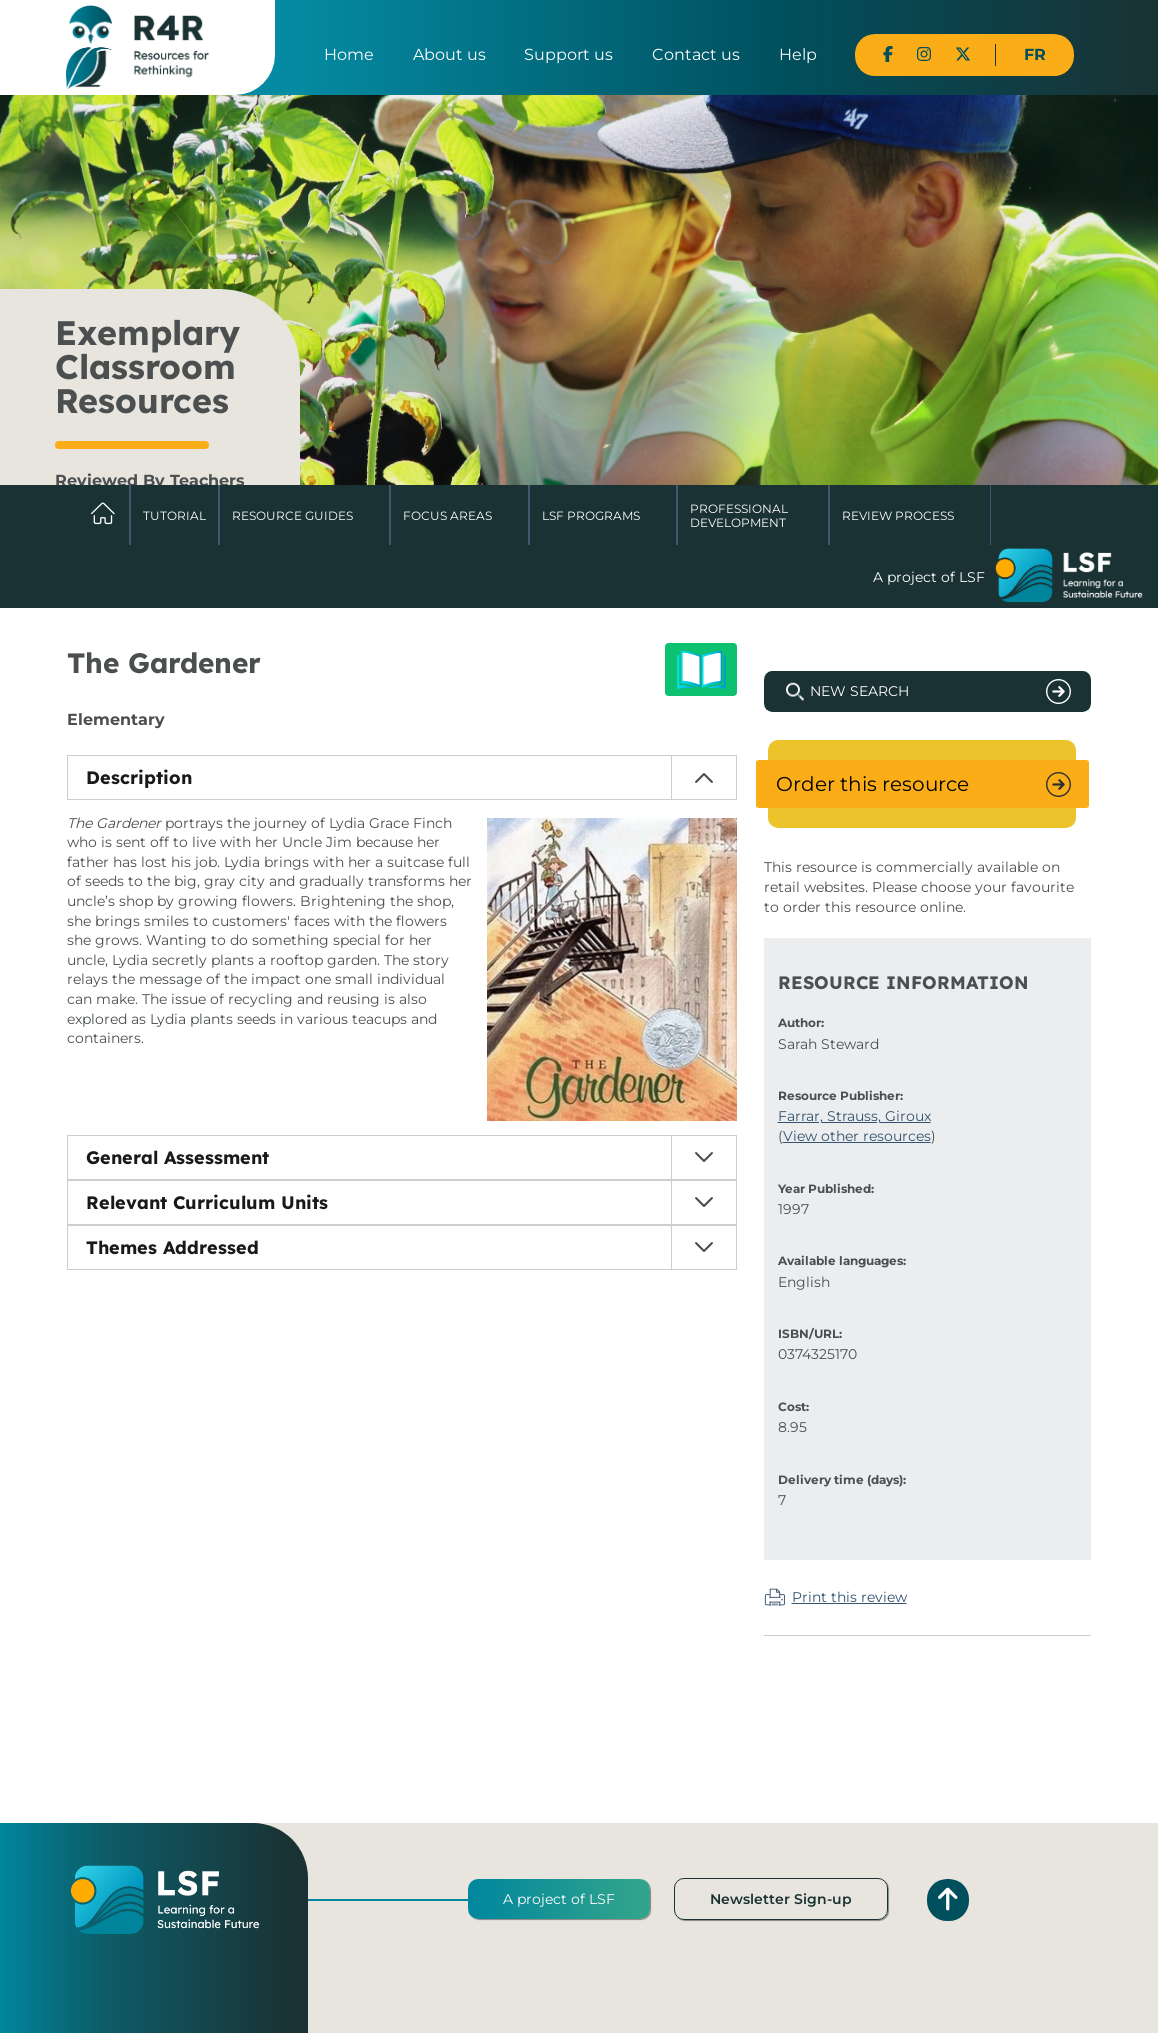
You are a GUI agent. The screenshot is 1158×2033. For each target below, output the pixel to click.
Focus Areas (447, 515)
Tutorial (174, 515)
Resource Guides (292, 515)
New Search (859, 691)
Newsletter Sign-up (781, 1899)
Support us (568, 54)
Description (139, 777)
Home (349, 54)
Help (798, 54)
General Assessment (177, 1157)
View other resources (857, 1136)
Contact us (696, 54)
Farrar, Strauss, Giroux (854, 1116)
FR (1035, 54)
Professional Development (739, 515)
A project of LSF (559, 1899)
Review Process (898, 515)
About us (449, 54)
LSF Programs (591, 515)
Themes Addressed (172, 1247)
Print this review (849, 1597)
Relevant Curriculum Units (207, 1202)
